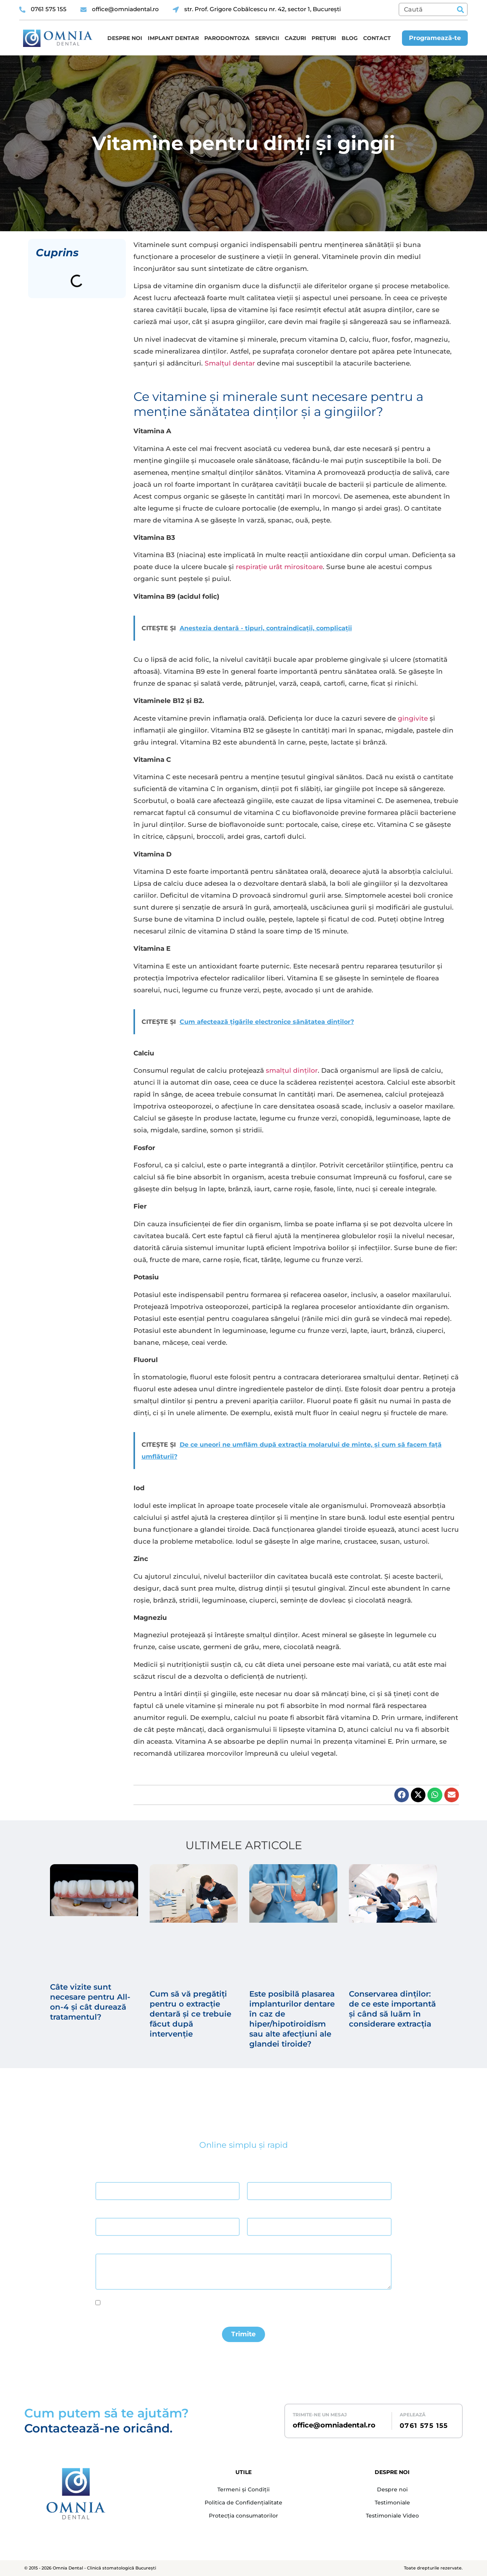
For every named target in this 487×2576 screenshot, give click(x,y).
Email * (103, 2211)
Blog (350, 38)
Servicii (267, 38)
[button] (401, 1795)
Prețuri (324, 38)
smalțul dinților (292, 1070)
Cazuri (295, 38)
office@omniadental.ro (334, 2425)
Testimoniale (392, 2502)
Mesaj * (103, 2247)
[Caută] (460, 9)
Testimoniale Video (392, 2516)
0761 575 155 (424, 2425)
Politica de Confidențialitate (243, 2502)
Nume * (103, 2175)
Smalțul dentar (230, 363)
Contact (377, 38)
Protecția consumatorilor (243, 2516)
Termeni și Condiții (243, 2489)
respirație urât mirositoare (279, 567)
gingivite (413, 718)
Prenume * (258, 2175)
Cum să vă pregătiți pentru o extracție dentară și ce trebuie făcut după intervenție (190, 2013)
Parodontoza (227, 38)
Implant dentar (173, 38)
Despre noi (124, 38)
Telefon (255, 2211)
